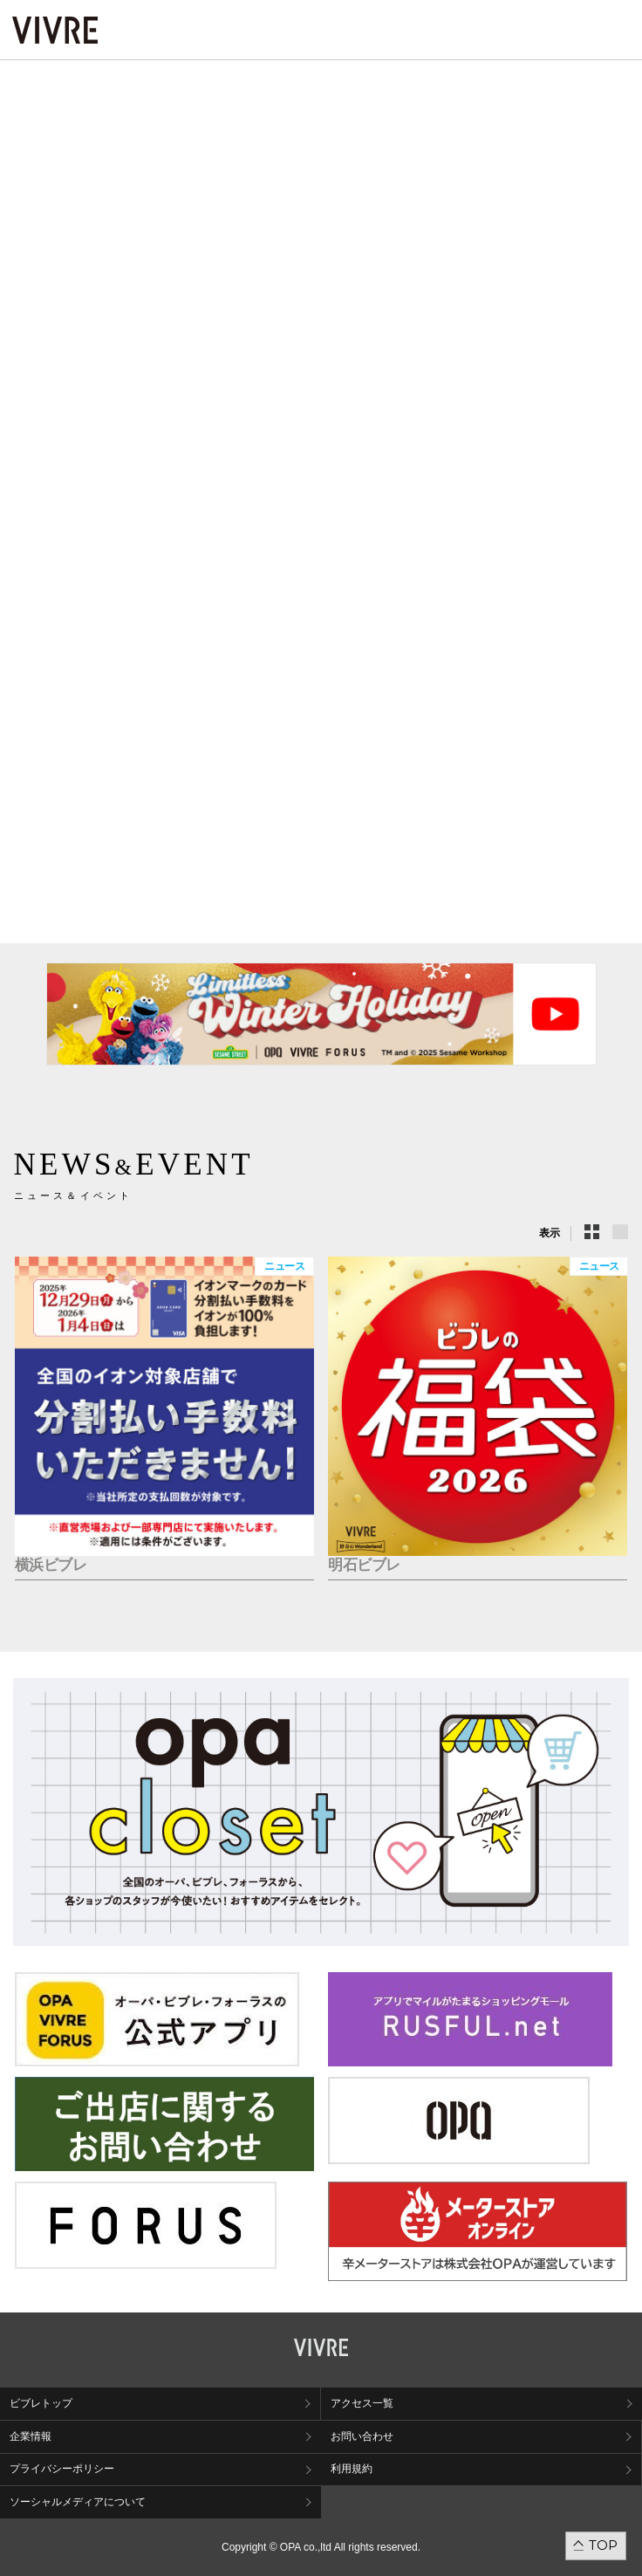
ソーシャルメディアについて (78, 2502)
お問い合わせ (362, 2436)
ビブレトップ (41, 2403)
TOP (603, 2545)
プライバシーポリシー (62, 2469)
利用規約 (351, 2469)
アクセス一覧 (362, 2403)
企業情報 (30, 2436)
